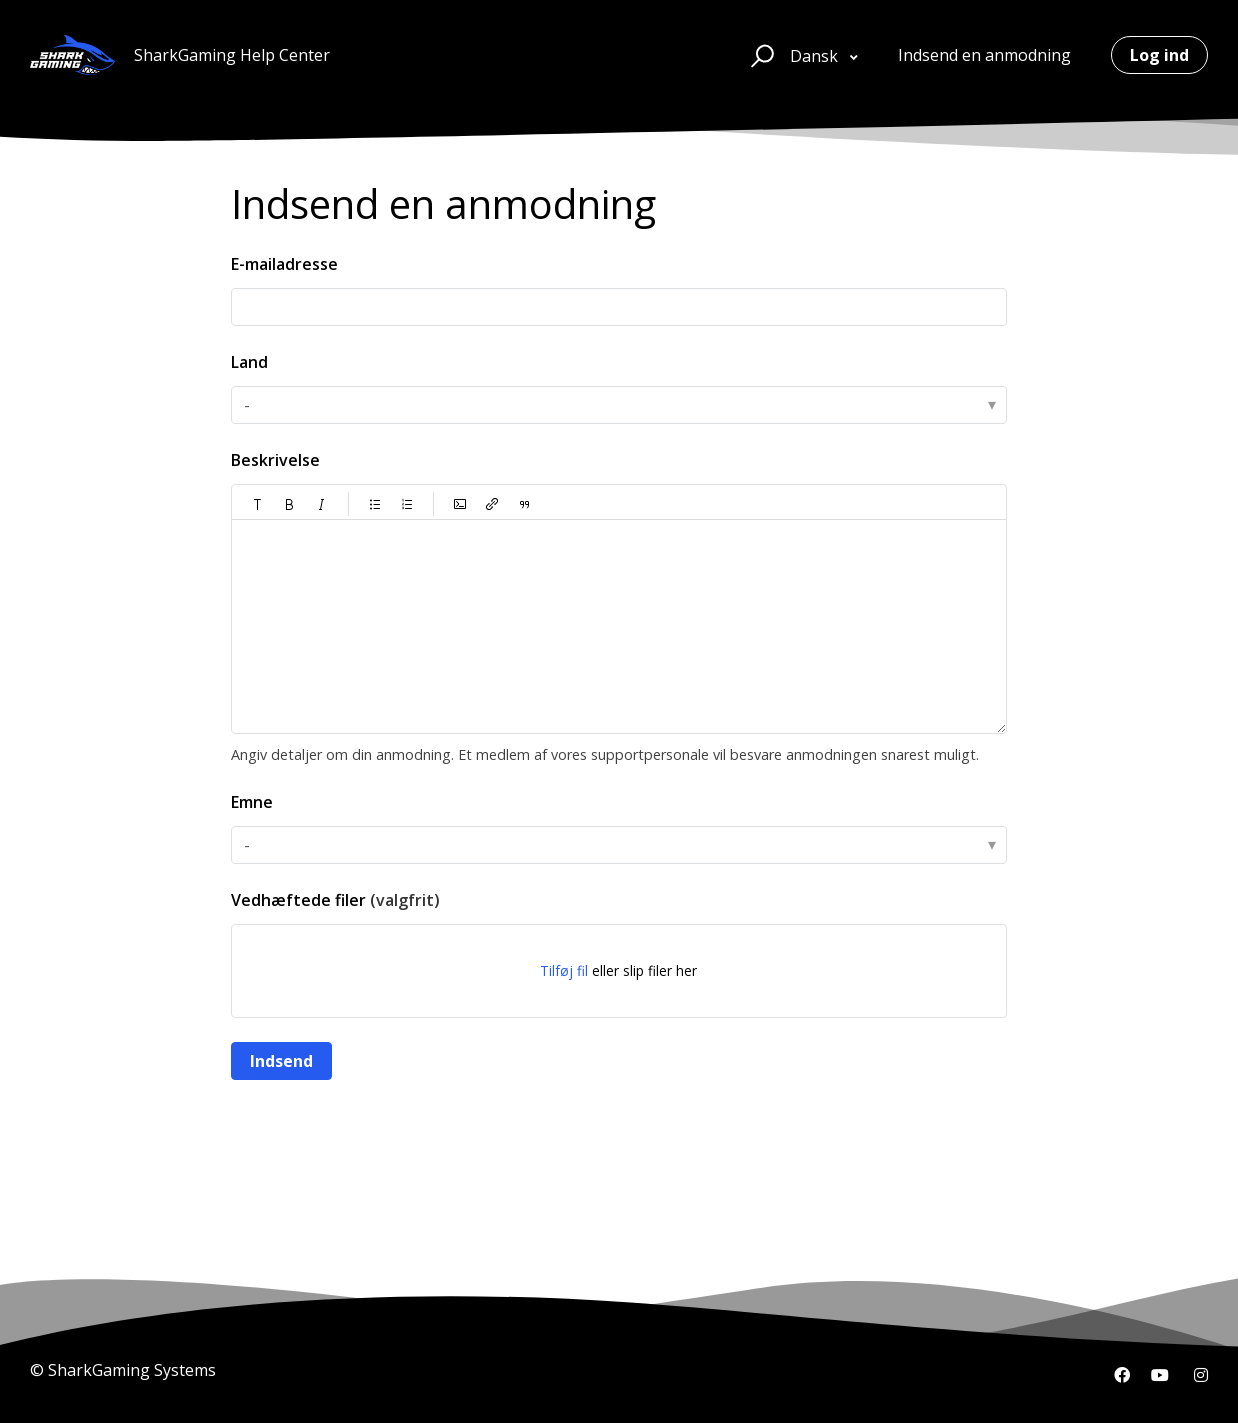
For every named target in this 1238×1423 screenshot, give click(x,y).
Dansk (816, 56)
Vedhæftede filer (335, 900)
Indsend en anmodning (984, 55)
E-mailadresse (284, 264)
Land (249, 362)
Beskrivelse (275, 460)
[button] (759, 55)
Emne (252, 802)
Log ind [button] (1159, 55)
